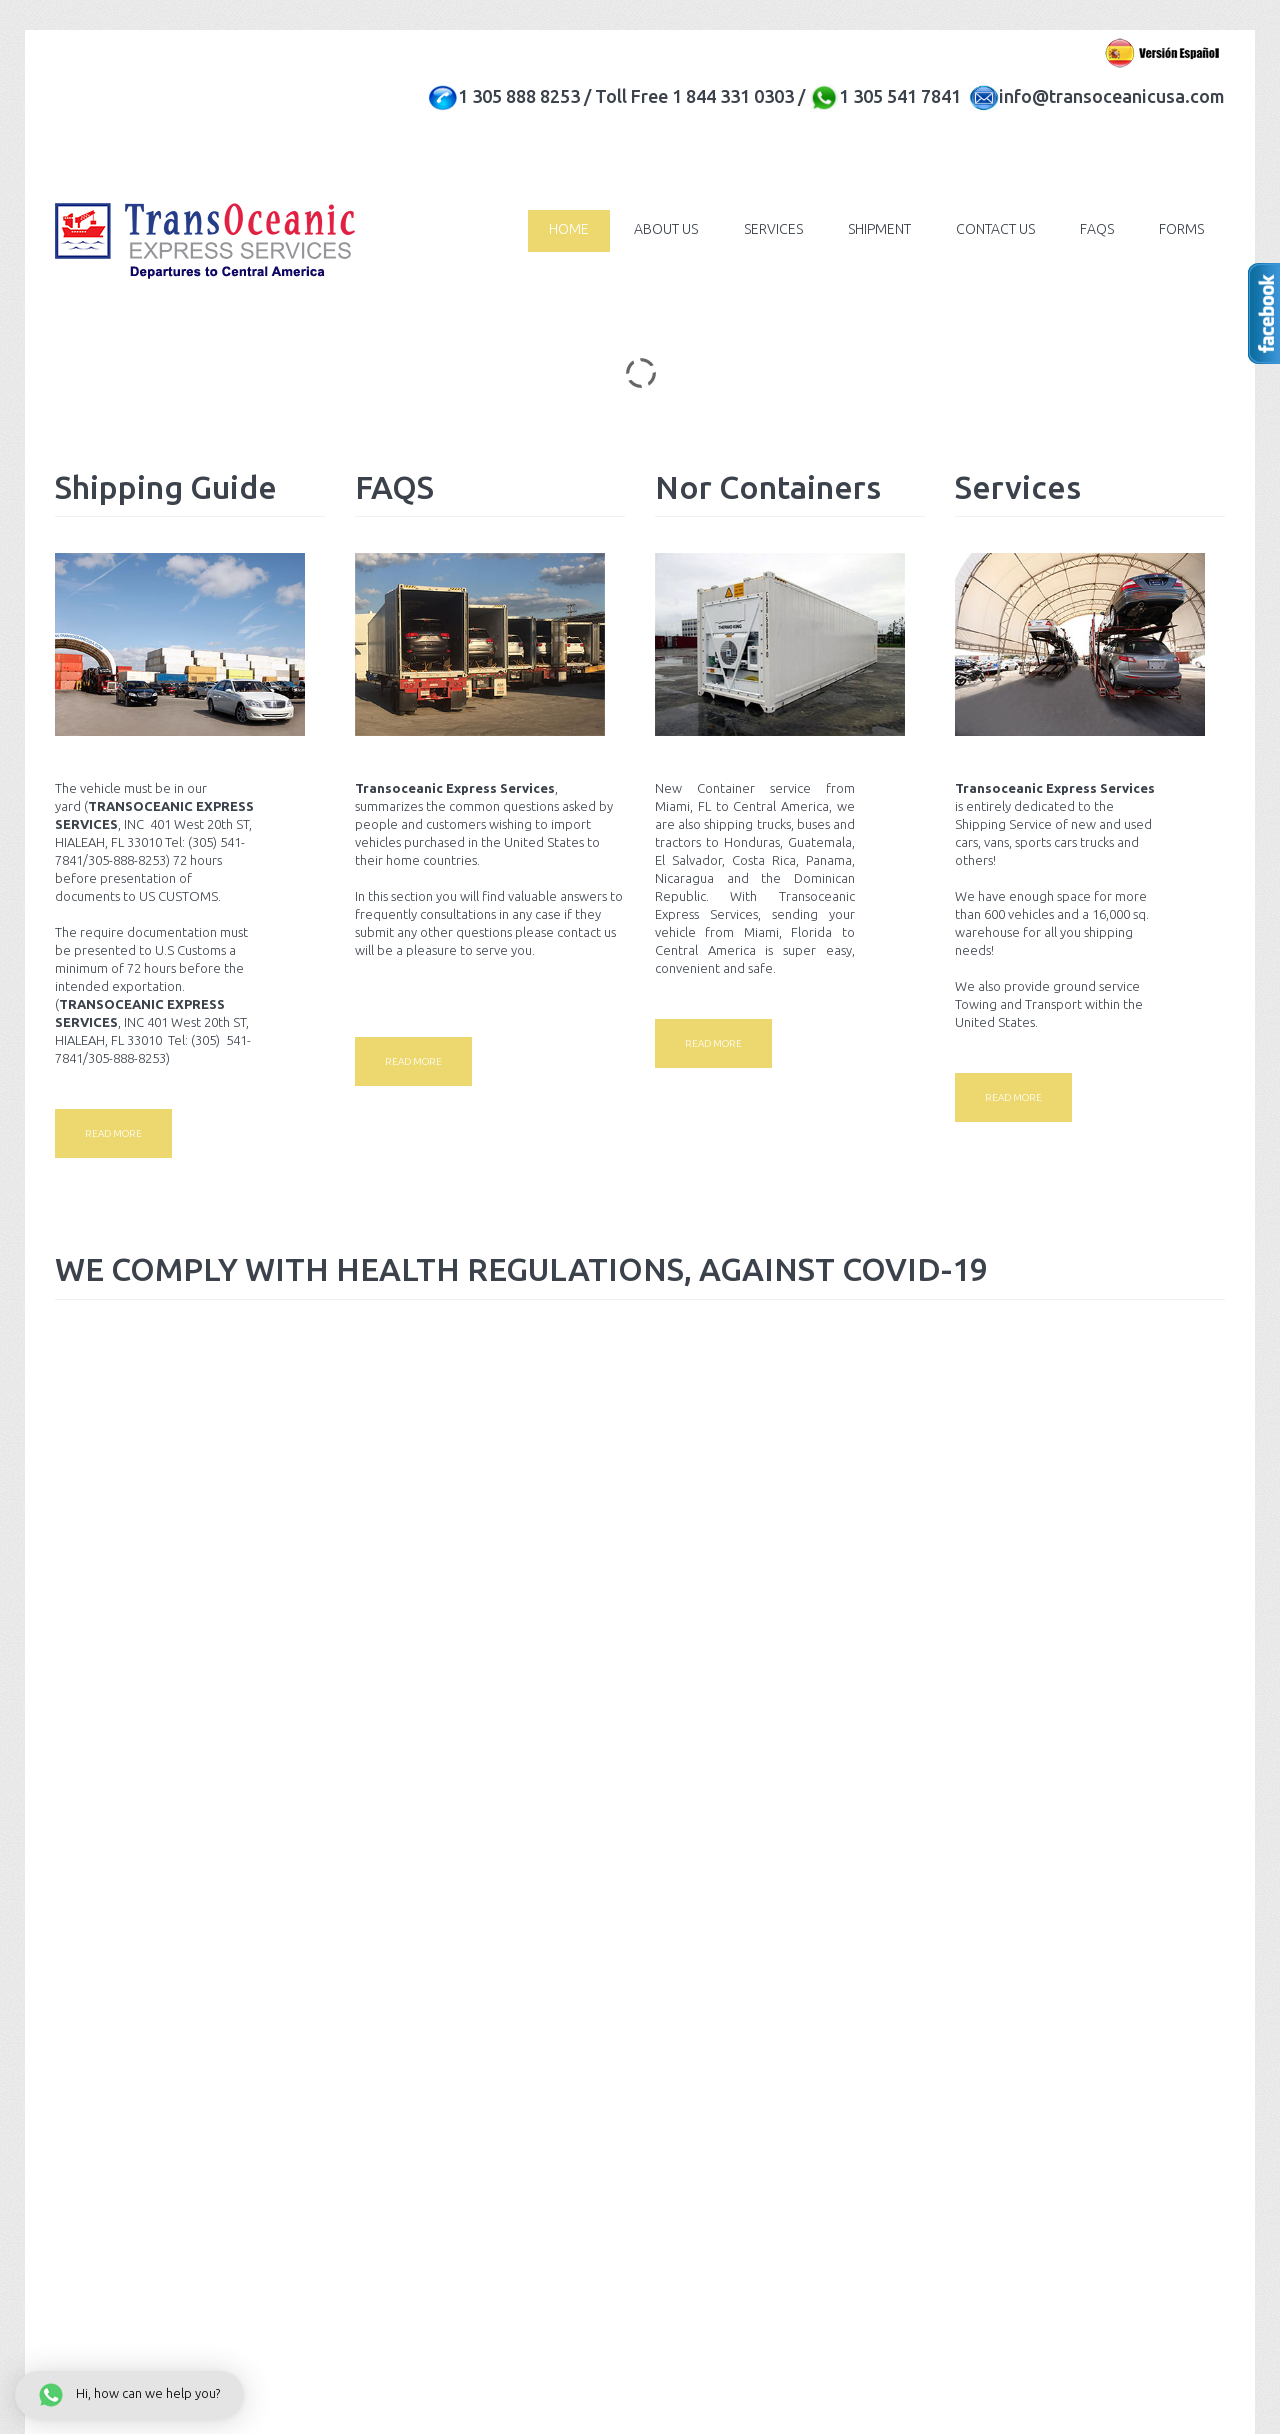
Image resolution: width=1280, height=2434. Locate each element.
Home (557, 229)
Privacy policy (220, 1992)
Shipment (872, 229)
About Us (656, 229)
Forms (1180, 229)
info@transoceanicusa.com (1112, 96)
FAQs (1094, 229)
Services (764, 229)
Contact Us (990, 229)
